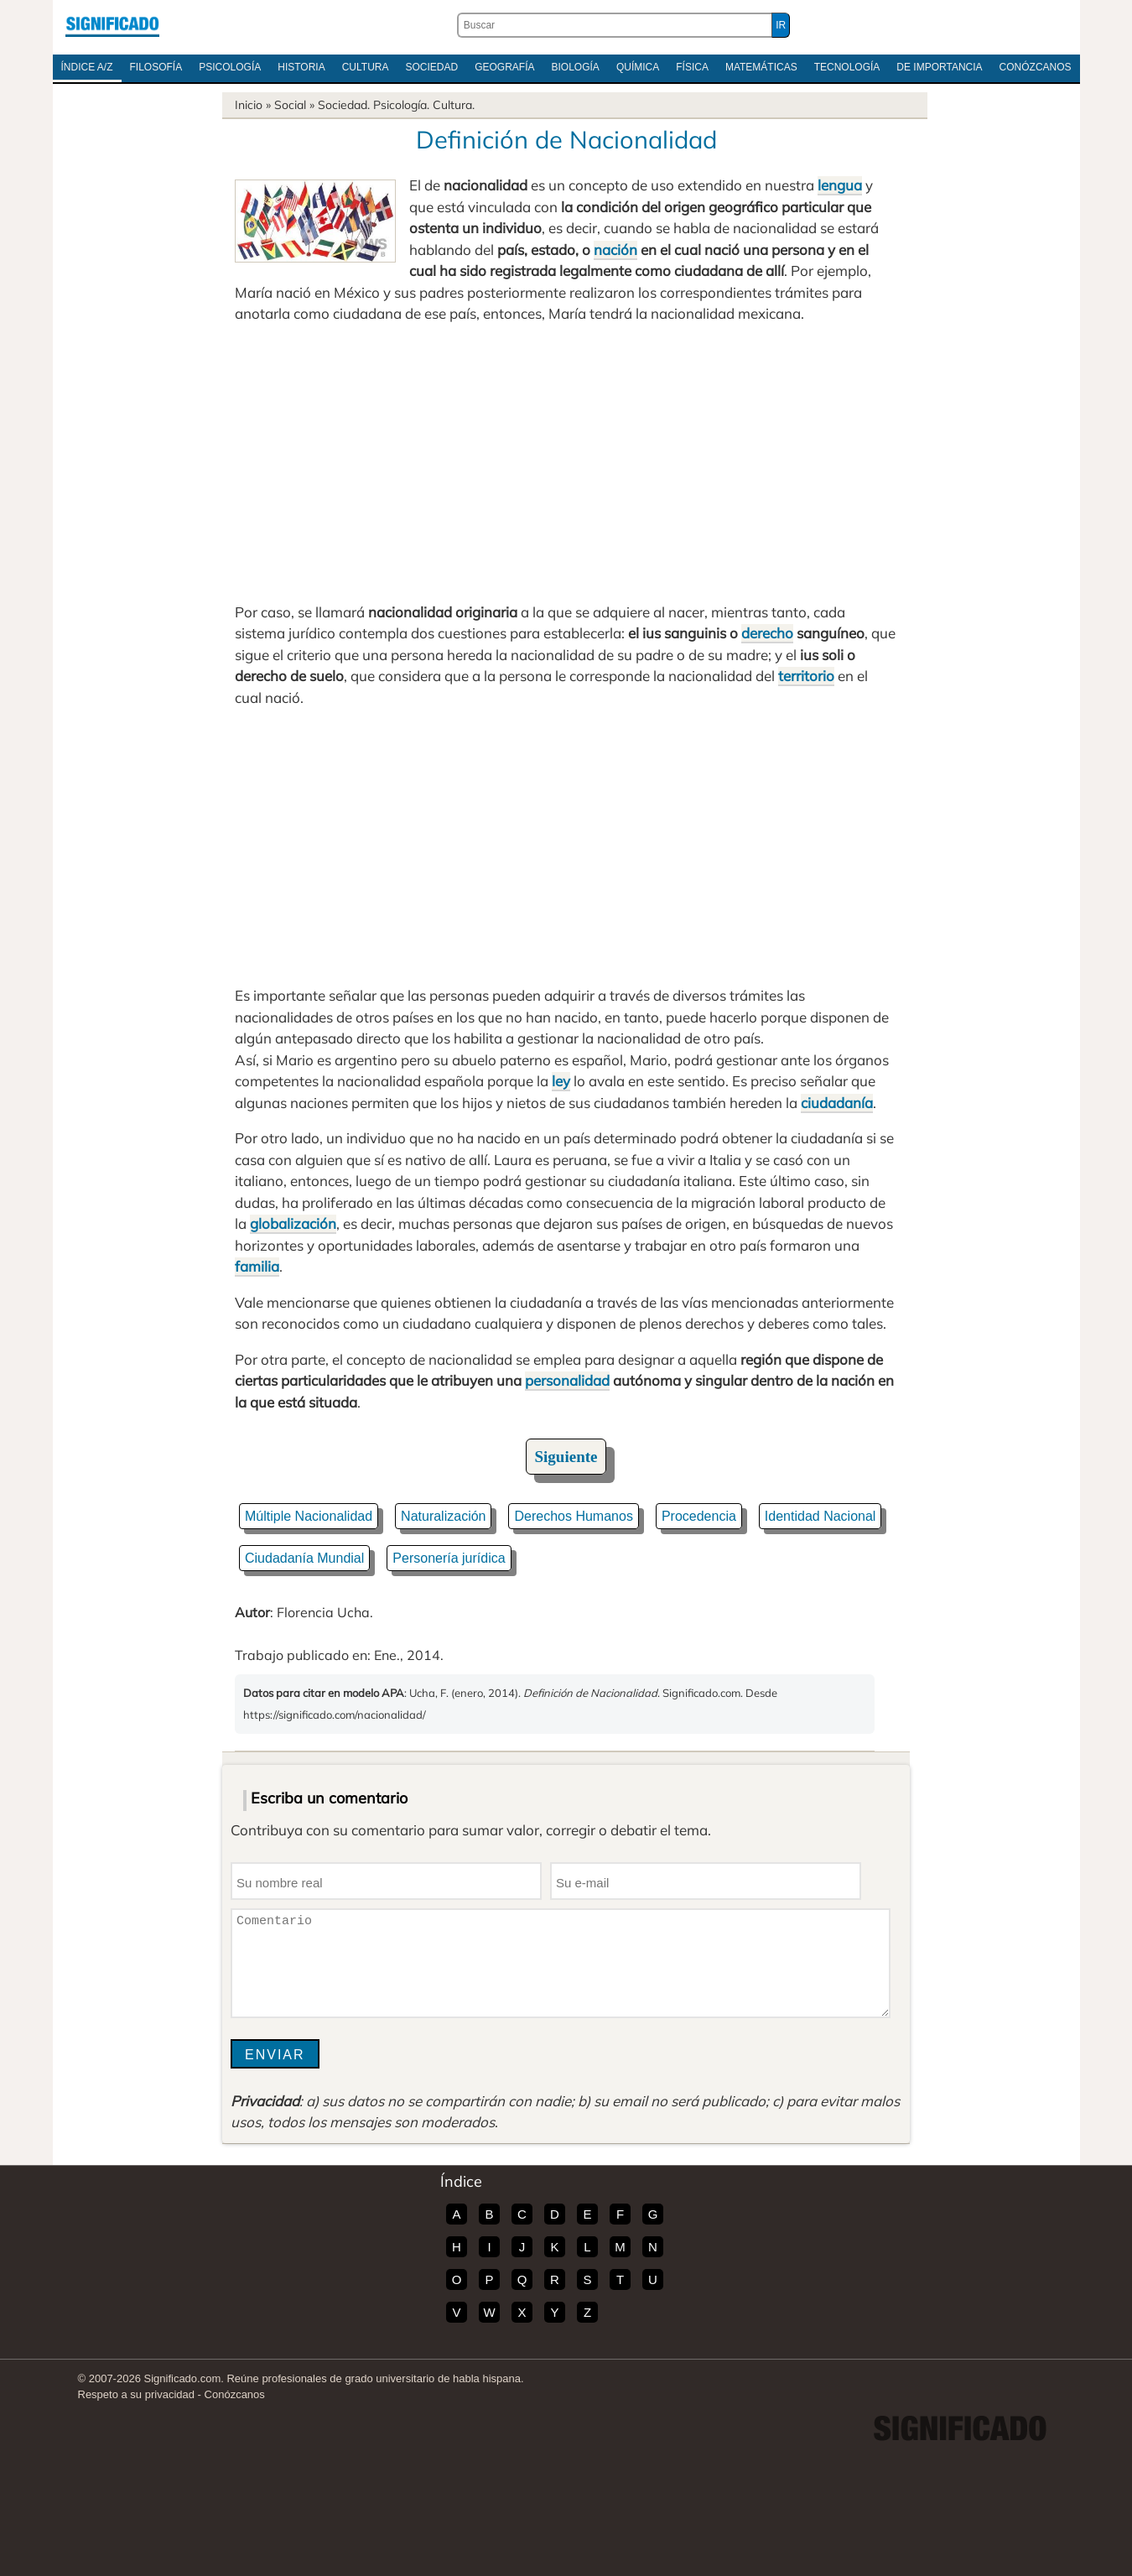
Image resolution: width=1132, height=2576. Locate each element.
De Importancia (939, 67)
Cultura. (454, 104)
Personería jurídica (448, 1558)
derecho (767, 633)
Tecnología (847, 67)
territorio (806, 675)
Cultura (365, 67)
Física (692, 67)
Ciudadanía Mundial (304, 1558)
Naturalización (443, 1516)
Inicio (248, 104)
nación (615, 249)
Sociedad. (344, 104)
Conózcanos (1036, 67)
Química (637, 67)
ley (561, 1081)
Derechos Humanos (573, 1516)
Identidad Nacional (820, 1516)
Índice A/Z (87, 67)
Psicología (230, 67)
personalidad (567, 1380)
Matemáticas (761, 67)
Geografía (504, 67)
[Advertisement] (566, 463)
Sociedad (431, 67)
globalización (293, 1223)
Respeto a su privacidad (136, 2394)
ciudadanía (837, 1102)
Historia (301, 67)
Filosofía (156, 67)
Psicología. (401, 104)
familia (257, 1266)
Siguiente (566, 1456)
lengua (840, 185)
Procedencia (699, 1516)
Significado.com (112, 25)
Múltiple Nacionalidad (308, 1516)
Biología (576, 67)
